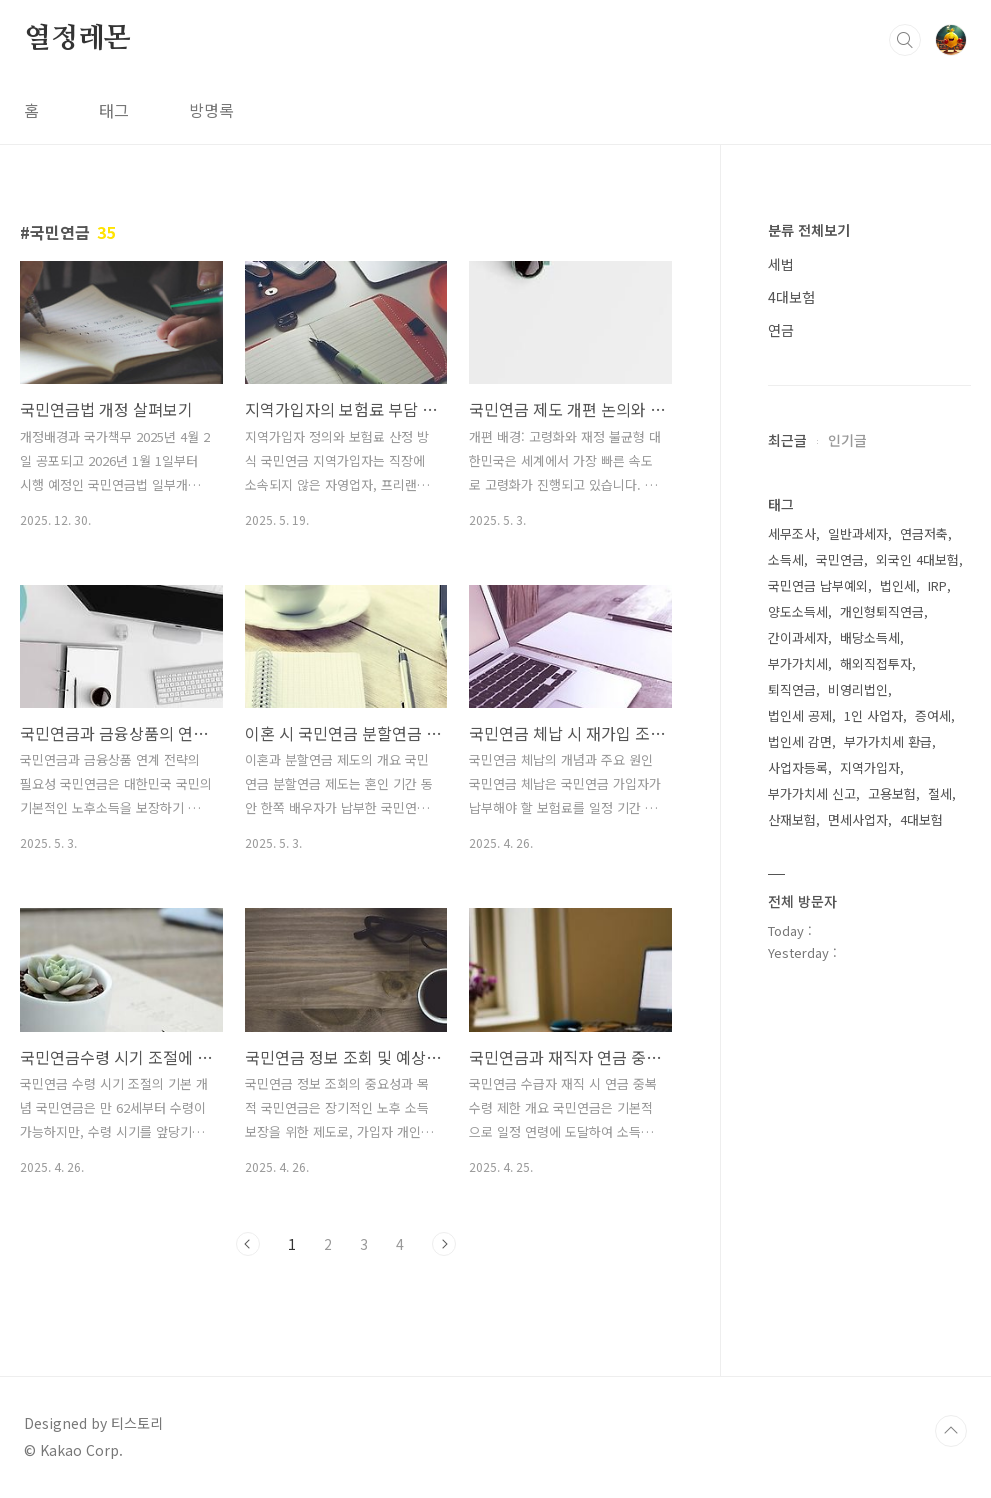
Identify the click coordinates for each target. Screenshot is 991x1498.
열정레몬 (77, 39)
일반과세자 (858, 533)
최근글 (787, 440)
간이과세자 (798, 637)
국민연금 (840, 559)
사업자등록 (798, 767)
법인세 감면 (800, 741)
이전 (248, 1244)
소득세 (786, 559)
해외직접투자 (876, 663)
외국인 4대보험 (917, 559)
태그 (114, 110)
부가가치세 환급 (888, 741)
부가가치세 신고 (812, 793)
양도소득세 (798, 611)
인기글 (847, 440)
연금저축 (924, 533)
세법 (781, 264)
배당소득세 (870, 637)
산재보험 (792, 819)
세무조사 (792, 533)
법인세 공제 (800, 715)
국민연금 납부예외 (818, 585)
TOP (951, 1431)
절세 (940, 793)
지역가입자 (870, 767)
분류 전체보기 (809, 230)
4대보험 (791, 297)
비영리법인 (858, 689)
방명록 (211, 110)
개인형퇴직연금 (882, 611)
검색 (905, 40)
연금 (781, 330)
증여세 (933, 715)
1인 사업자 (873, 715)
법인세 (898, 585)
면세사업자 (858, 819)
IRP (937, 585)
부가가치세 (798, 663)
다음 (444, 1244)
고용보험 (892, 793)
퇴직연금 (792, 689)
